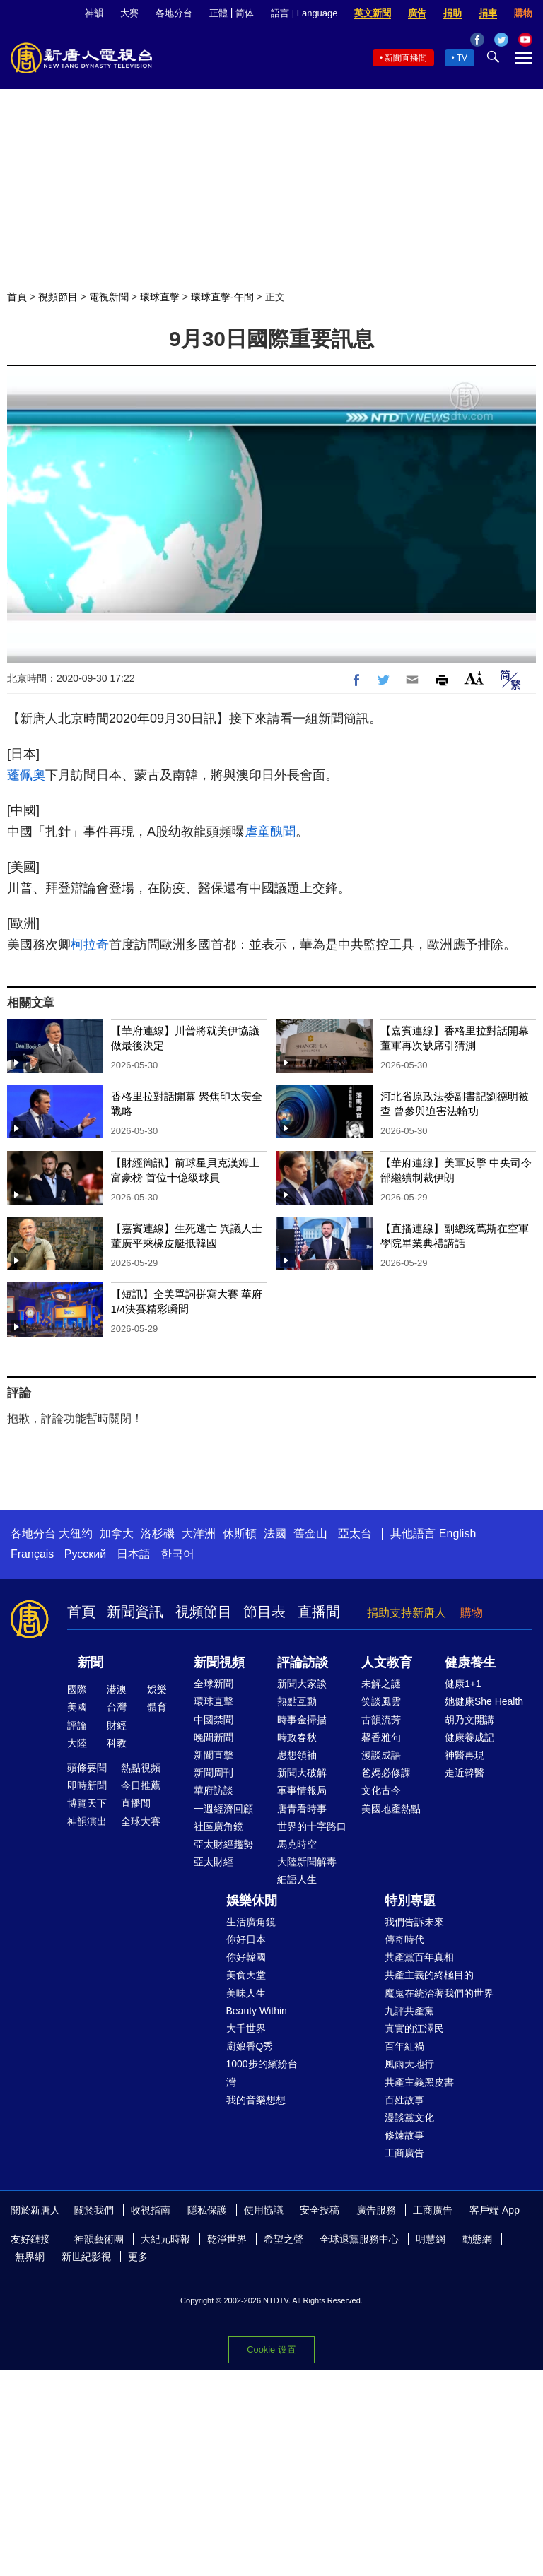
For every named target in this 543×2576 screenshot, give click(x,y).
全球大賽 (140, 1821)
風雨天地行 (409, 2063)
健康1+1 (463, 1683)
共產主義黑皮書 (419, 2082)
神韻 (94, 13)
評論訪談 (302, 1662)
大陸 (77, 1743)
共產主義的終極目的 (429, 1974)
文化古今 (381, 1790)
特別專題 (410, 1900)
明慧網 (430, 2239)
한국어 (177, 1554)
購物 (523, 13)
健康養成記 (469, 1737)
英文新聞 (372, 13)
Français (32, 1554)
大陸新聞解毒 (307, 1861)
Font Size (474, 677)
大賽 (129, 13)
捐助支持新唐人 (406, 1613)
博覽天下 (87, 1803)
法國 (275, 1534)
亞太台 (355, 1534)
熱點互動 (297, 1701)
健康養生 (470, 1662)
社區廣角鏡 (218, 1826)
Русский (85, 1554)
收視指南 (150, 2210)
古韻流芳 (381, 1719)
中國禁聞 (213, 1719)
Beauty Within (256, 2010)
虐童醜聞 (270, 832)
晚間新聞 (213, 1737)
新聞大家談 (302, 1683)
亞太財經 (213, 1861)
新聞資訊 (135, 1611)
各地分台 (174, 13)
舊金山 (310, 1534)
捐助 (452, 13)
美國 (77, 1707)
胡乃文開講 (469, 1719)
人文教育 (386, 1662)
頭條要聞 (87, 1767)
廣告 (417, 13)
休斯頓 (240, 1534)
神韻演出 (87, 1821)
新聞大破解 (302, 1772)
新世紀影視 (86, 2256)
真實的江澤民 (414, 2028)
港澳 (117, 1689)
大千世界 (246, 2028)
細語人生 (297, 1879)
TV (462, 58)
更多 (138, 2256)
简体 (244, 13)
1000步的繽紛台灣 (262, 2072)
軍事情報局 (302, 1790)
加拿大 (117, 1534)
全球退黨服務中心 (359, 2239)
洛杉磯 (158, 1534)
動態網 (477, 2239)
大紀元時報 (165, 2239)
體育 (157, 1707)
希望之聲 (283, 2239)
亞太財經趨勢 (223, 1844)
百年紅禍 (404, 2046)
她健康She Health (484, 1701)
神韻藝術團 (99, 2239)
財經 (117, 1725)
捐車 (488, 13)
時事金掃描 (302, 1719)
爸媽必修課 (386, 1772)
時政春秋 (297, 1737)
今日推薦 (140, 1785)
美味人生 (246, 1993)
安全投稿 (319, 2210)
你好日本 (246, 1939)
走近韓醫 (464, 1772)
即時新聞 (87, 1785)
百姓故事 (404, 2099)
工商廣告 (404, 2152)
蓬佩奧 (26, 775)
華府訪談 (213, 1790)
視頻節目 (58, 296)
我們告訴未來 (414, 1921)
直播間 (319, 1611)
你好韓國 (246, 1957)
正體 (218, 13)
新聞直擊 (213, 1755)
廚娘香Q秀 (250, 2046)
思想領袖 (297, 1755)
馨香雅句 (381, 1737)
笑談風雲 (381, 1701)
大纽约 (76, 1534)
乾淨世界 (227, 2239)
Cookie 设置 (271, 2349)
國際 (77, 1689)
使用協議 (264, 2210)
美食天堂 (246, 1974)
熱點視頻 (140, 1767)
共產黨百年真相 (419, 1957)
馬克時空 (297, 1844)
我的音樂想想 (256, 2099)
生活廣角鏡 (251, 1921)
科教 (117, 1743)
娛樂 (157, 1689)
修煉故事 (404, 2135)
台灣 (117, 1707)
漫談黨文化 (409, 2117)
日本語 (134, 1554)
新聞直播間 (406, 58)
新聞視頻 (219, 1662)
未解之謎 (381, 1683)
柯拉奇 (90, 945)
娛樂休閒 (251, 1900)
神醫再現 (464, 1755)
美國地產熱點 (391, 1808)
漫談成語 (381, 1755)
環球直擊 (160, 296)
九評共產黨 (409, 2010)
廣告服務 (376, 2210)
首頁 (17, 296)
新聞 (90, 1662)
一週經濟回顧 (223, 1808)
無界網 (30, 2256)
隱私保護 (207, 2210)
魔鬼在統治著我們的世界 (439, 1993)
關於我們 (94, 2210)
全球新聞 (213, 1683)
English (457, 1534)
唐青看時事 (302, 1808)
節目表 (264, 1611)
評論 (77, 1725)
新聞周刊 (213, 1772)
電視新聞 (109, 296)
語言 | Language (304, 13)
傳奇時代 (404, 1939)
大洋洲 (199, 1534)
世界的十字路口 (311, 1826)
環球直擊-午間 (222, 296)
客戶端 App (494, 2210)
